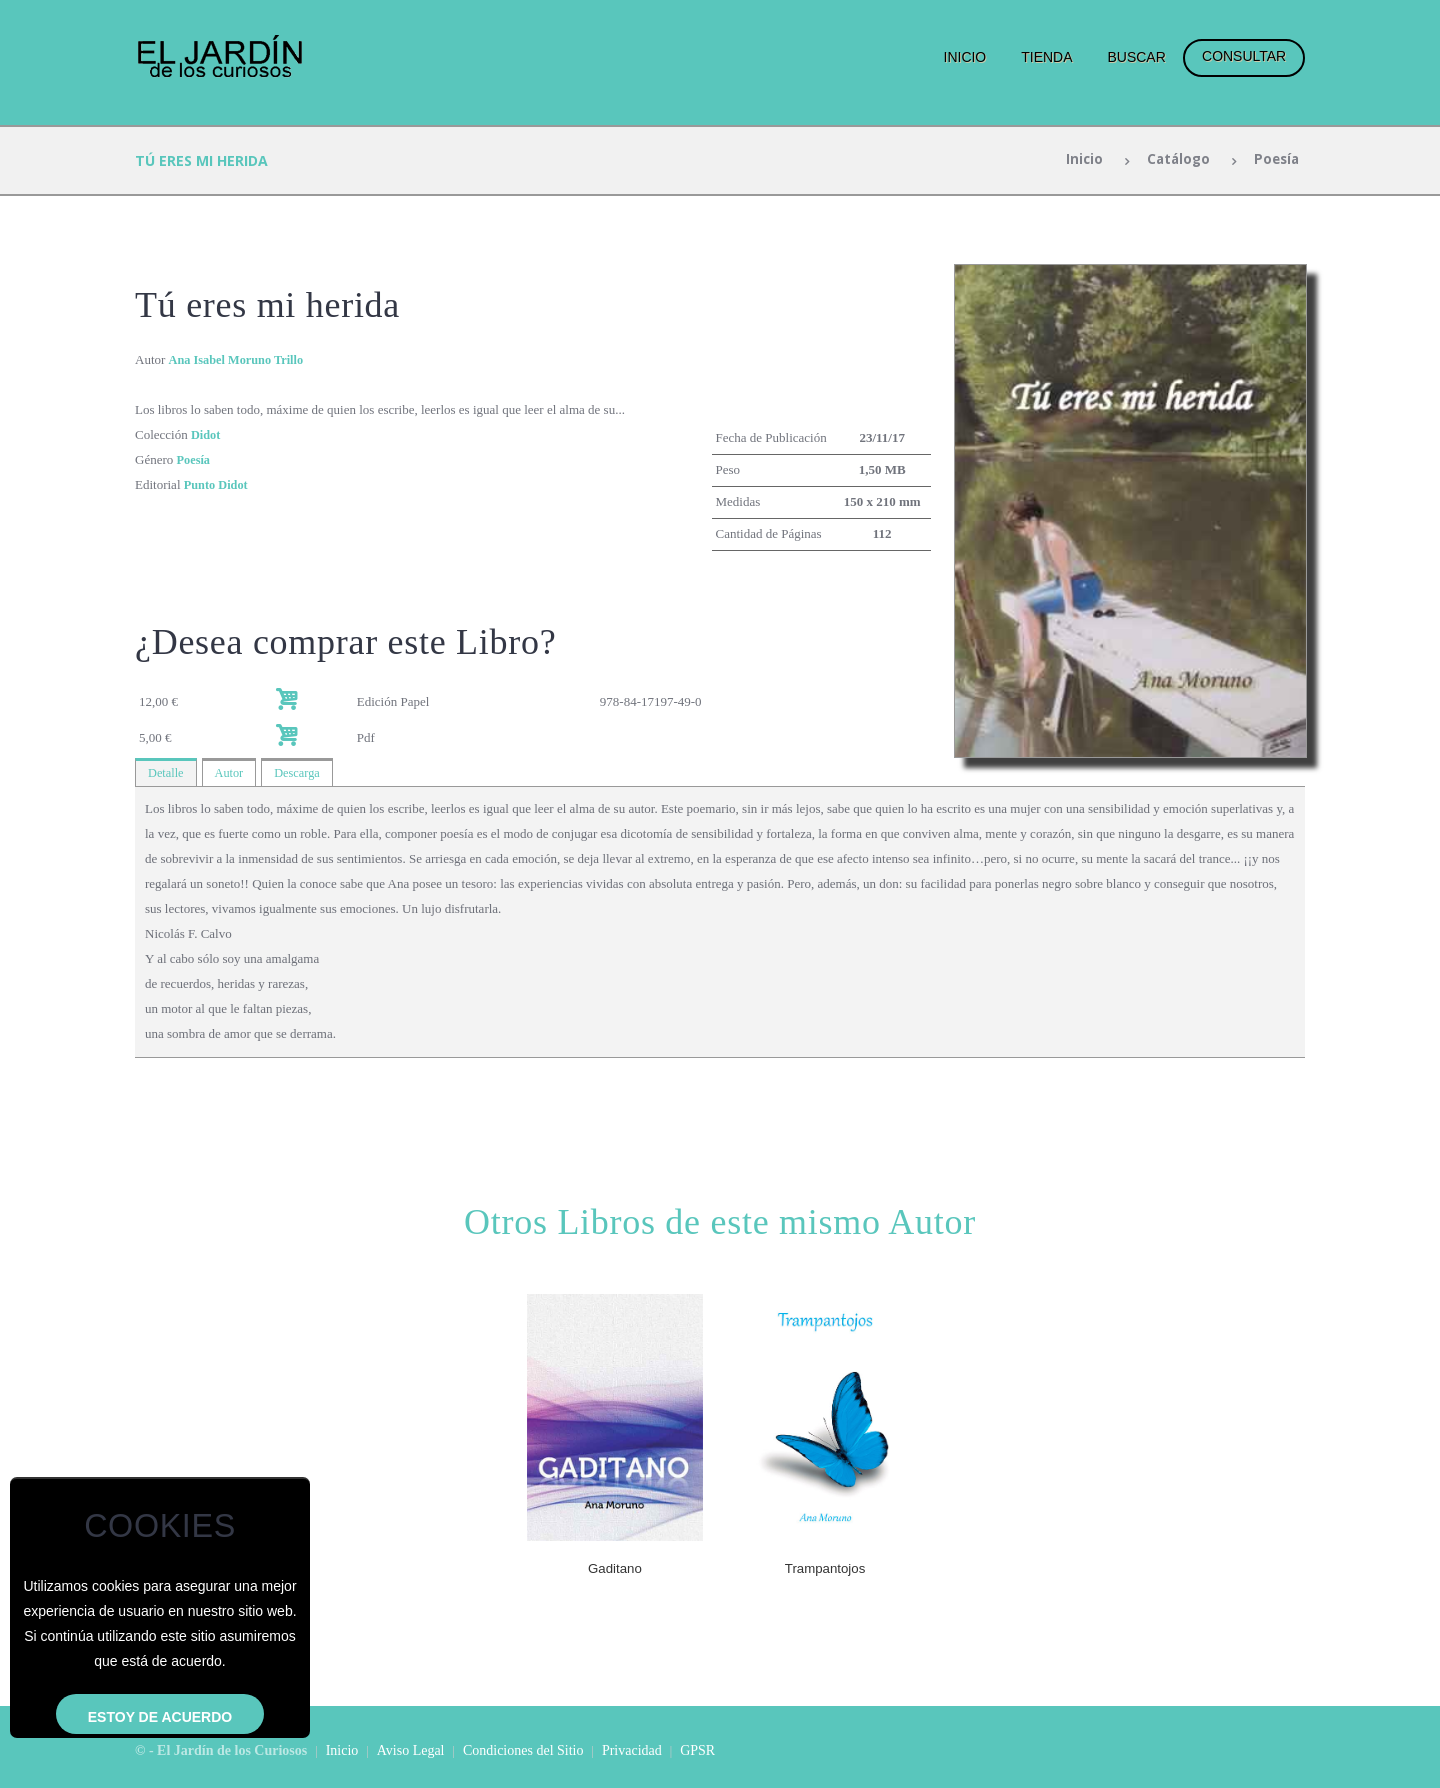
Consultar (1244, 56)
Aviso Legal (411, 1751)
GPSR (697, 1751)
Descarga (302, 773)
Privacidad (632, 1751)
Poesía (1274, 160)
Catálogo (1173, 160)
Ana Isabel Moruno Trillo (240, 359)
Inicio (965, 57)
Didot (206, 434)
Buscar (1136, 57)
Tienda (1046, 57)
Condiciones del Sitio (523, 1751)
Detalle (167, 773)
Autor (232, 773)
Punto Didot (218, 484)
